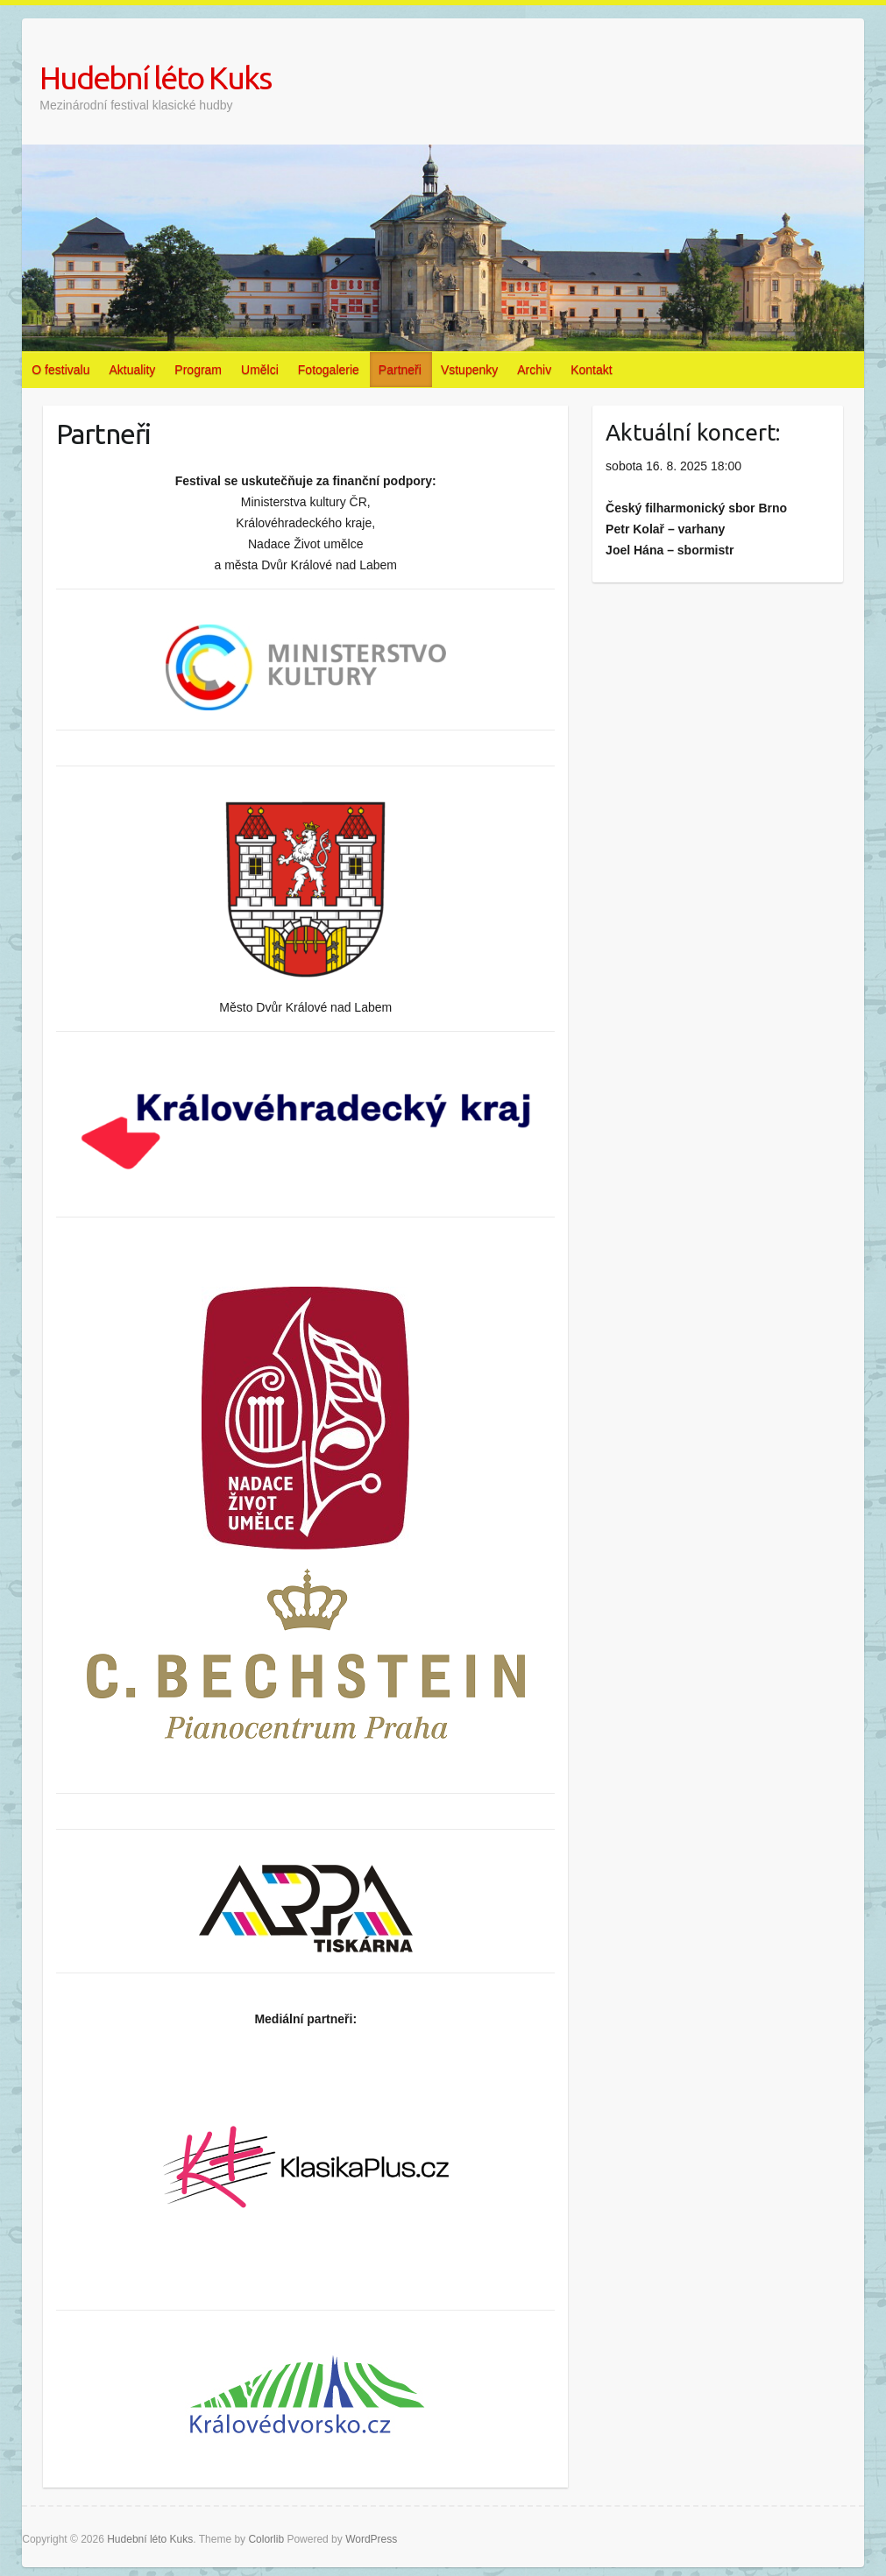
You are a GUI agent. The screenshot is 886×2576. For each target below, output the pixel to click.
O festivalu (60, 370)
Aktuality (132, 370)
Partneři (400, 370)
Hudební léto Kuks (155, 77)
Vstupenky (469, 370)
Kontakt (591, 370)
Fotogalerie (328, 370)
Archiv (534, 370)
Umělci (260, 370)
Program (198, 370)
